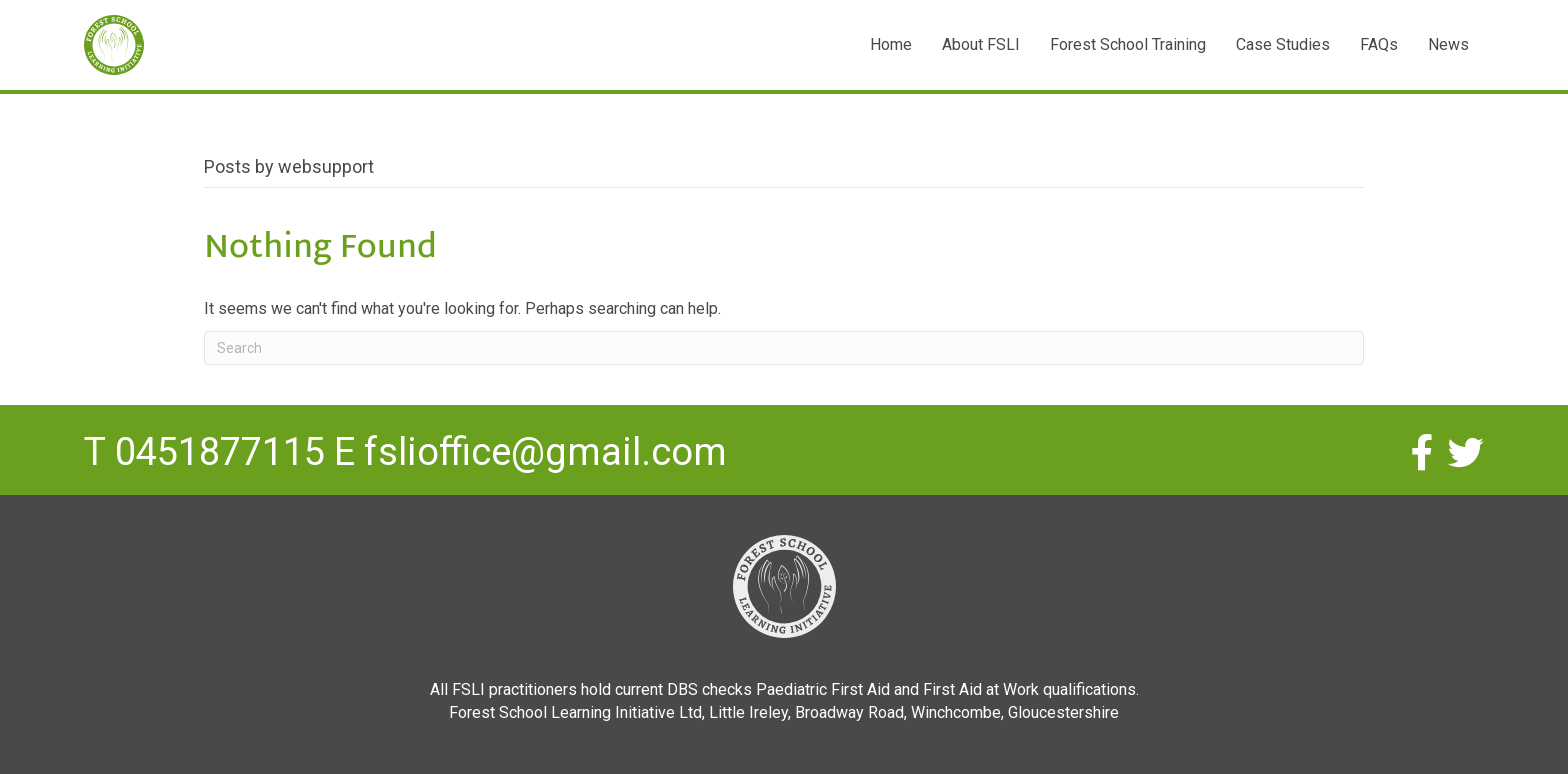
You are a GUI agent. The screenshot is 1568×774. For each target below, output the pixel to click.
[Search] (784, 348)
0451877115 (220, 452)
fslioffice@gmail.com (545, 452)
